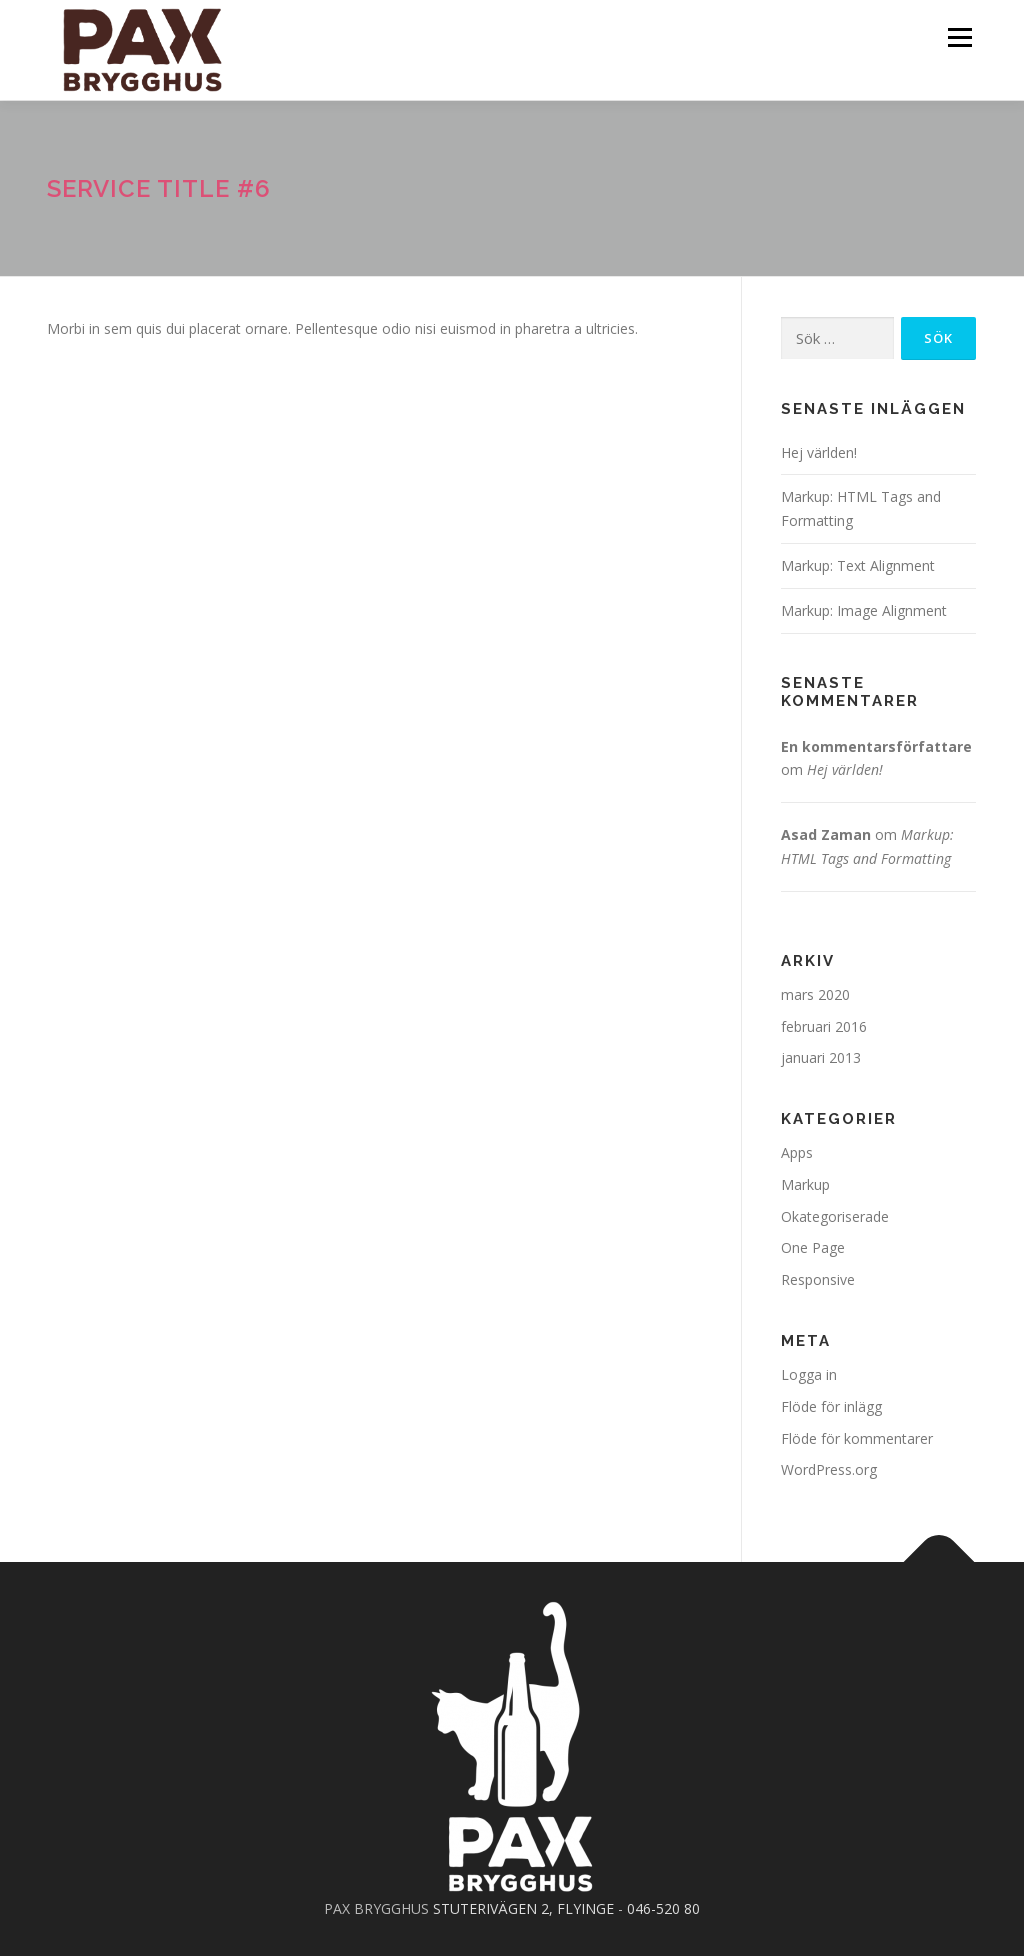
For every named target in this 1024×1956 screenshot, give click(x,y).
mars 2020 (815, 994)
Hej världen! (819, 452)
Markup (805, 1184)
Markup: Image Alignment (864, 610)
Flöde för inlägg (831, 1406)
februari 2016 (824, 1026)
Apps (797, 1152)
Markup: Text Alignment (858, 565)
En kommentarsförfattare (876, 746)
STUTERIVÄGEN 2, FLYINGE (523, 1908)
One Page (813, 1247)
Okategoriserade (835, 1216)
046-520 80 (663, 1908)
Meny (959, 37)
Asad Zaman (826, 834)
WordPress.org (829, 1469)
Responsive (818, 1279)
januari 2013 (821, 1057)
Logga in (809, 1374)
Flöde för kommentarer (857, 1438)
